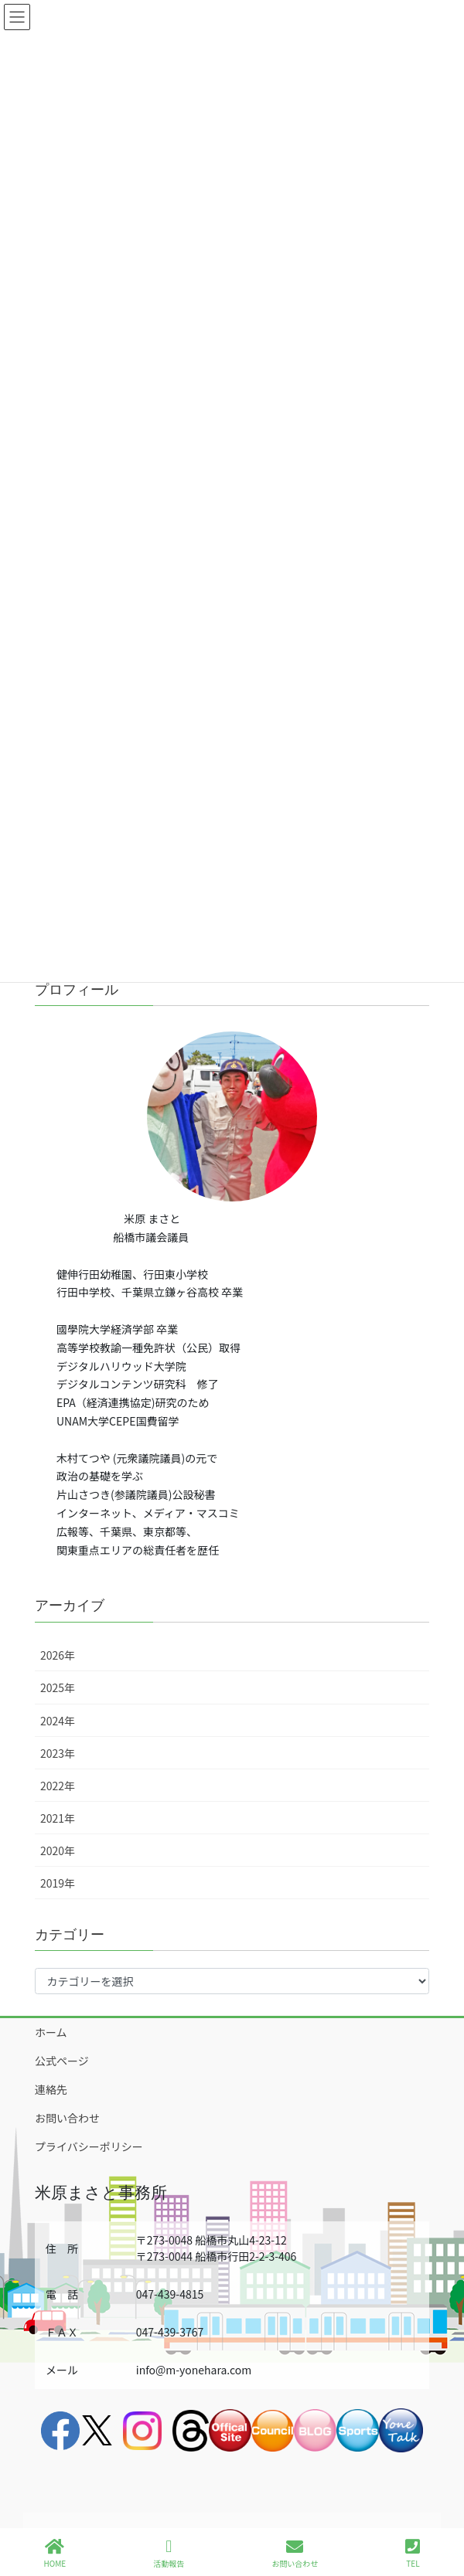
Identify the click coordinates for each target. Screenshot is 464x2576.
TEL (412, 2553)
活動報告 (168, 2553)
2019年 (57, 1883)
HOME (55, 2553)
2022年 (57, 1785)
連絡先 (51, 2089)
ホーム (51, 2032)
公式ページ (62, 2060)
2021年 (57, 1818)
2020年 (57, 1850)
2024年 (57, 1720)
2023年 (57, 1753)
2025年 (57, 1687)
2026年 (57, 1655)
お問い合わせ (67, 2118)
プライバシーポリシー (89, 2146)
